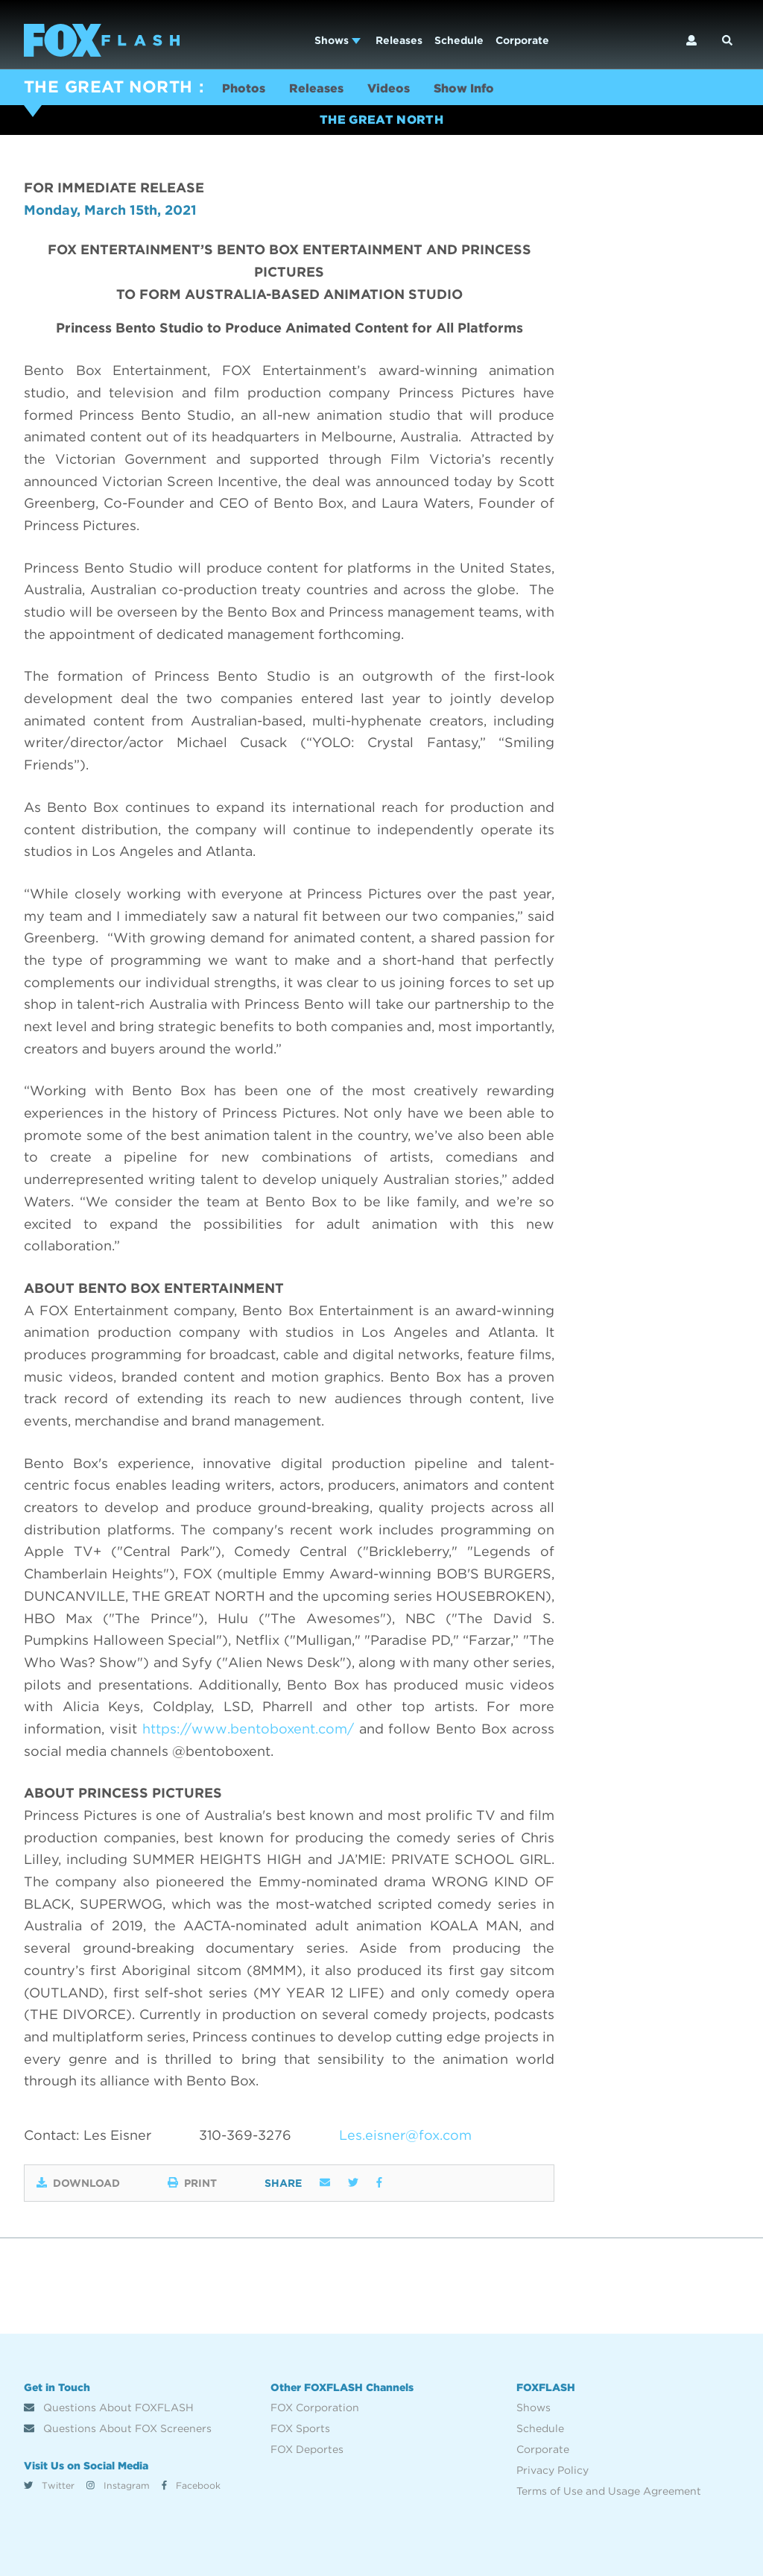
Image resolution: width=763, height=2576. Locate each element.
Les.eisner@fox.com (405, 2135)
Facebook (191, 2485)
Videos (388, 88)
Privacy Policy (552, 2470)
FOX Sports (300, 2428)
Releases (399, 40)
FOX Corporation (314, 2407)
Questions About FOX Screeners (118, 2428)
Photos (243, 88)
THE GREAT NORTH (108, 86)
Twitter (49, 2485)
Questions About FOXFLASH (109, 2407)
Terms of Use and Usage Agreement (608, 2491)
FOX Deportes (306, 2449)
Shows (337, 40)
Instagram (118, 2485)
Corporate (522, 40)
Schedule (459, 40)
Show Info (464, 88)
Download (78, 2183)
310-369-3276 (245, 2135)
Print (192, 2183)
